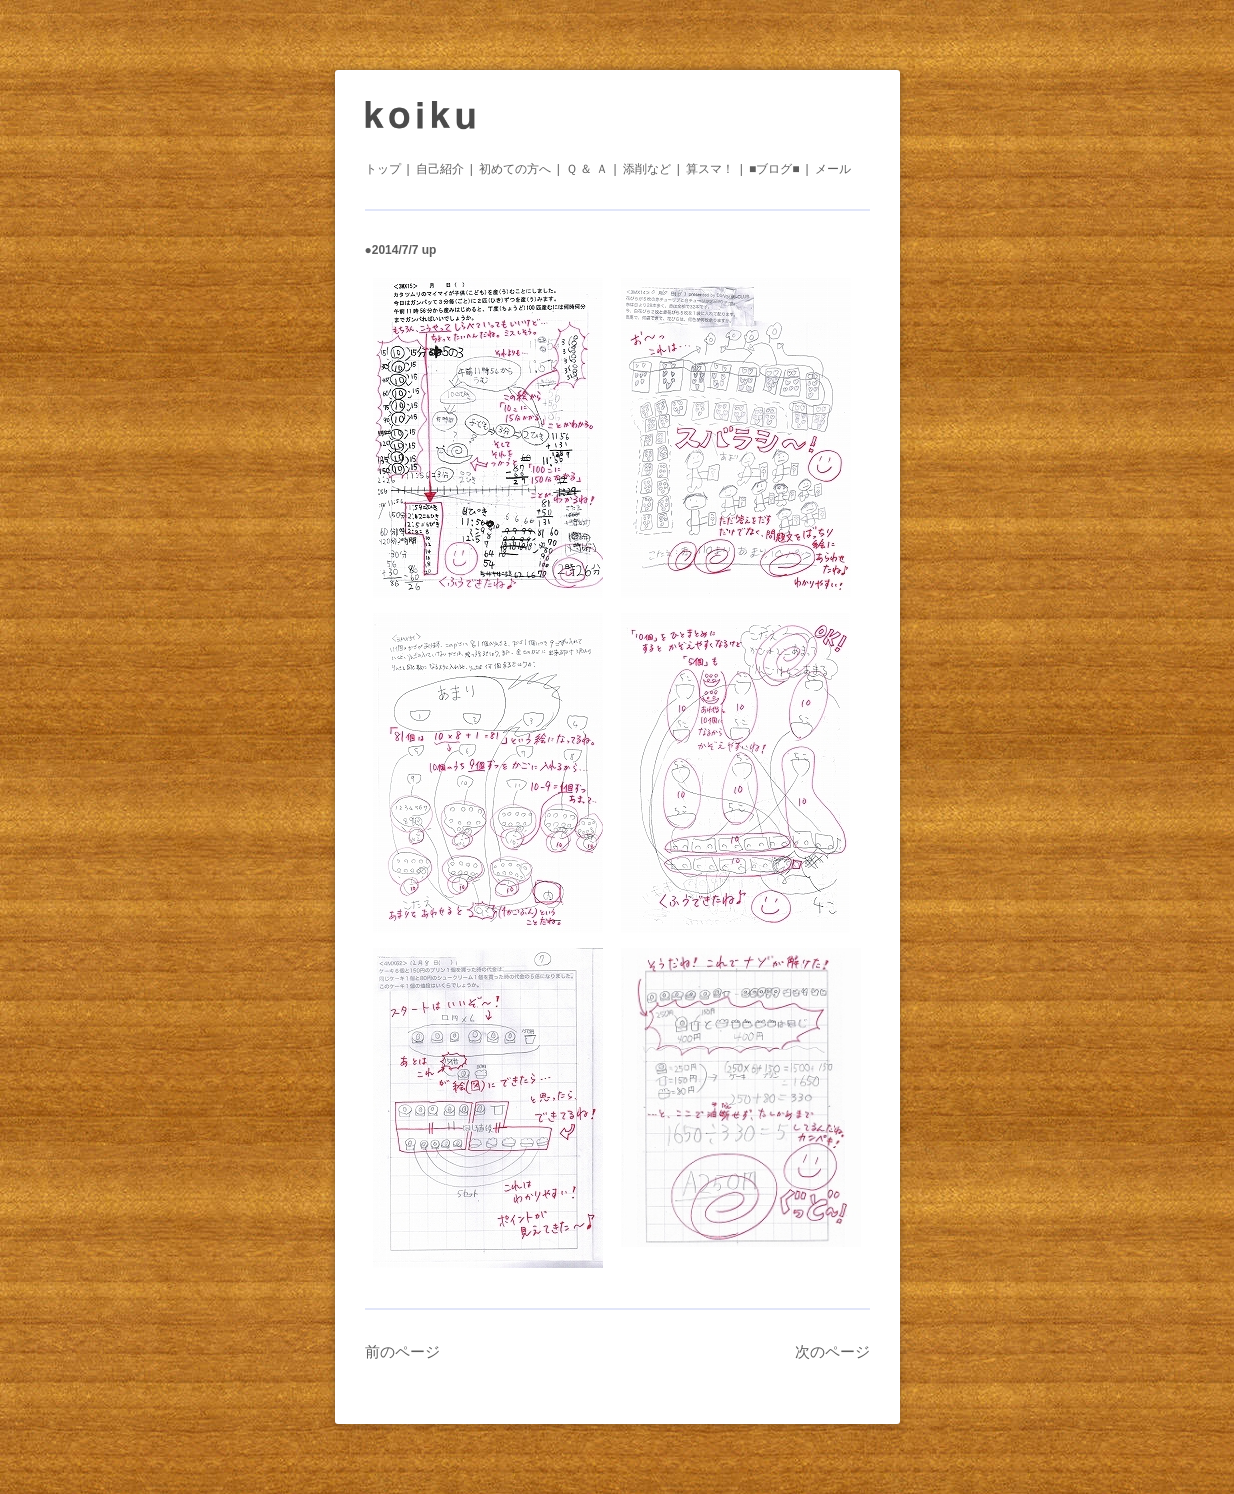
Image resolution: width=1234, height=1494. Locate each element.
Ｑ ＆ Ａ (587, 169)
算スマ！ (710, 169)
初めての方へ (515, 169)
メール (833, 169)
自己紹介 (440, 169)
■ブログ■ (774, 169)
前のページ (402, 1351)
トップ (383, 169)
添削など (647, 169)
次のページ (832, 1351)
